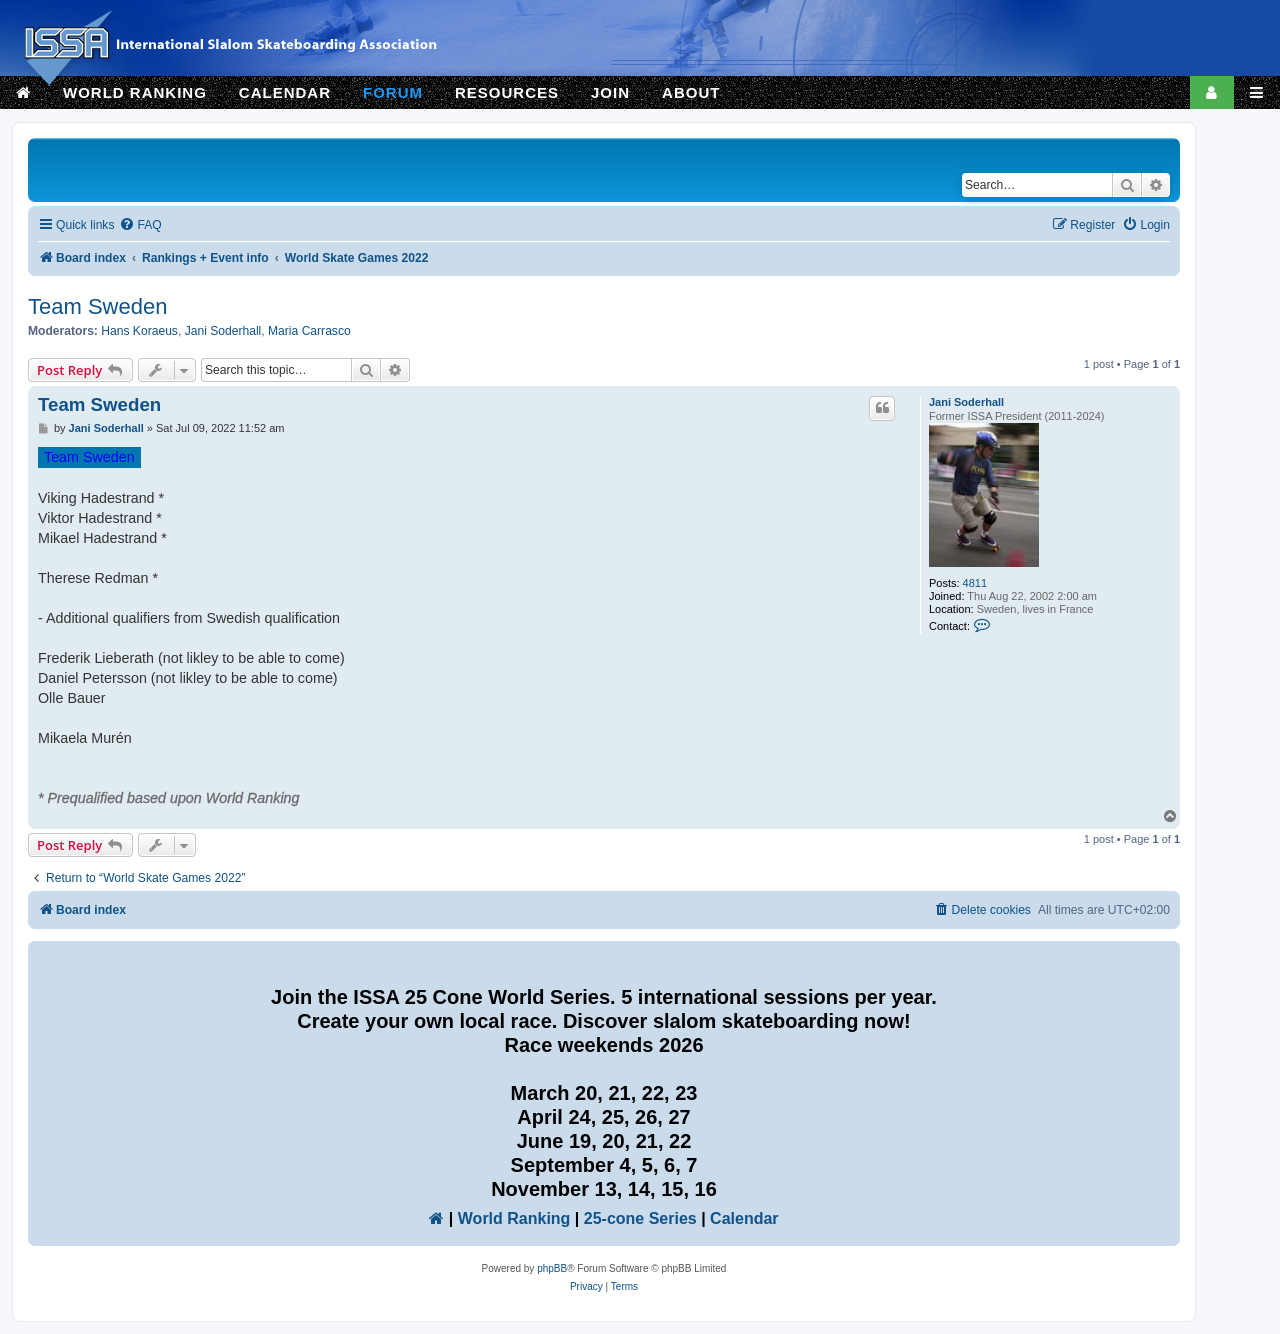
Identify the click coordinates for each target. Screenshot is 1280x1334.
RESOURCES (507, 92)
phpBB (552, 1268)
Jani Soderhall (223, 331)
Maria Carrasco (309, 331)
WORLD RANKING (135, 92)
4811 (975, 583)
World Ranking (514, 1218)
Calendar (744, 1218)
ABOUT (691, 92)
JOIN (610, 92)
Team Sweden (97, 306)
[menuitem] (140, 225)
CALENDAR (285, 92)
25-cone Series (640, 1218)
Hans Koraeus (139, 331)
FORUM (393, 92)
